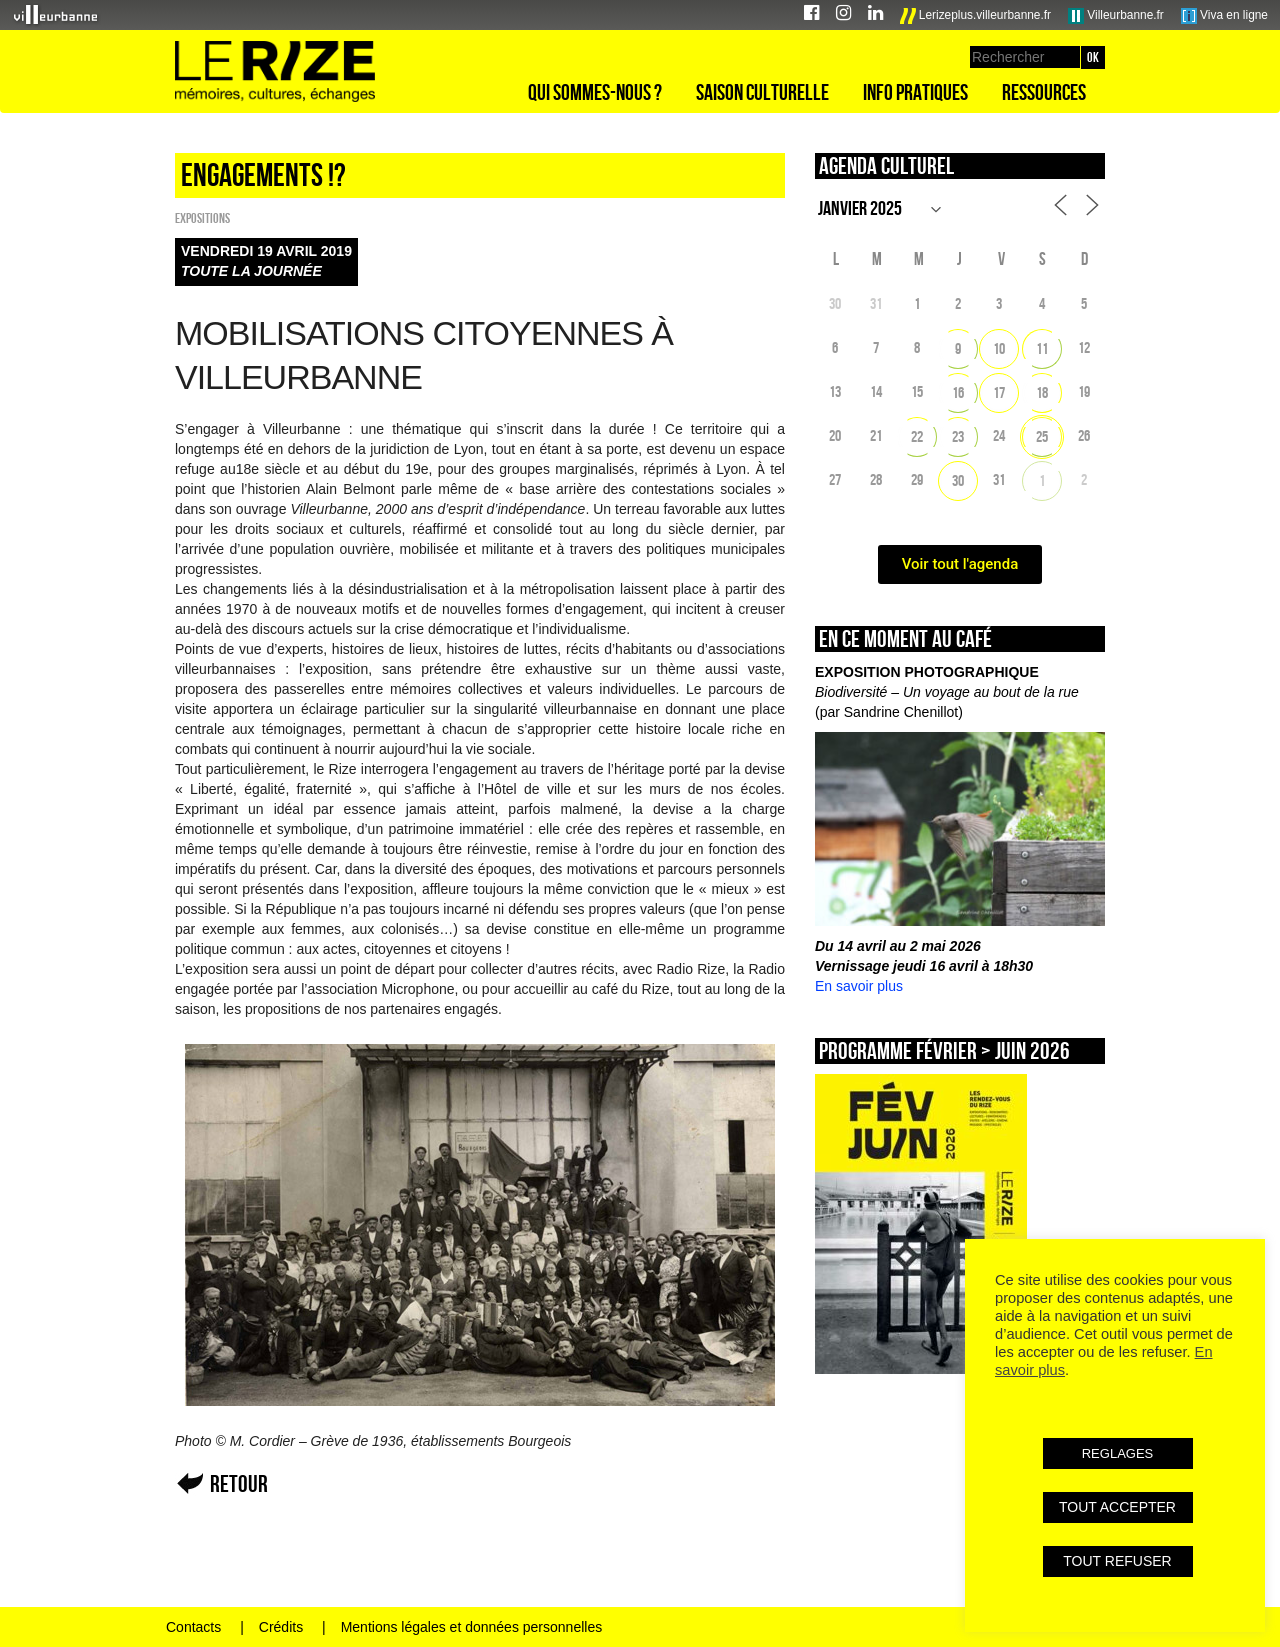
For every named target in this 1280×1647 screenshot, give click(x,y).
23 (958, 436)
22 (917, 436)
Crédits (281, 1627)
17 (999, 392)
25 (1042, 436)
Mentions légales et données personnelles (472, 1627)
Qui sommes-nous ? (595, 92)
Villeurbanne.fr (1116, 16)
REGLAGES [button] (1118, 1453)
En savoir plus (859, 986)
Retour (239, 1483)
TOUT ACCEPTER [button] (1117, 1507)
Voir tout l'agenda (960, 564)
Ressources (1044, 92)
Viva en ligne (1224, 16)
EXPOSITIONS (202, 218)
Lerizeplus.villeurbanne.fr (976, 16)
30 (958, 480)
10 (999, 348)
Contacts (193, 1627)
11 (1042, 348)
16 (958, 392)
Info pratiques (915, 92)
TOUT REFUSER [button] (1117, 1561)
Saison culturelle (762, 92)
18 (1042, 392)
